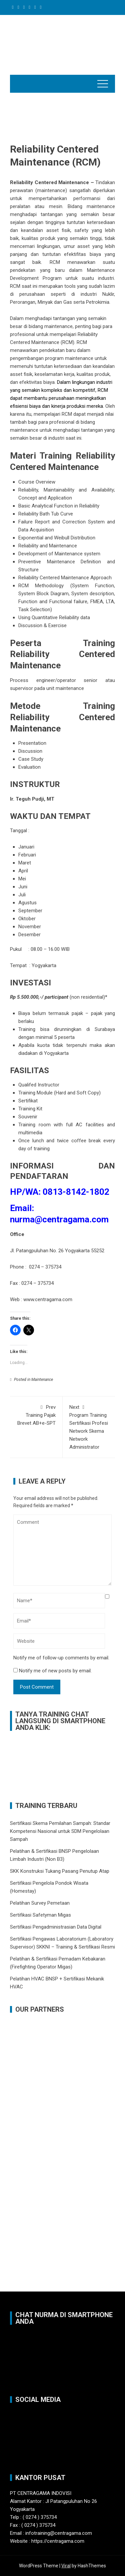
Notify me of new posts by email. (55, 1671)
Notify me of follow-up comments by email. (61, 1658)
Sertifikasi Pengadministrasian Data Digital (55, 1927)
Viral (66, 2565)
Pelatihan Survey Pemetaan (40, 1903)
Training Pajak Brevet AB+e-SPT (36, 1414)
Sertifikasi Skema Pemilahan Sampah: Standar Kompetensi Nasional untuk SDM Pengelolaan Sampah (60, 1831)
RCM (15, 286)
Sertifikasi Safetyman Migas (40, 1915)
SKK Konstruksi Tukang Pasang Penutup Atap (59, 1871)
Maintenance (42, 1379)
